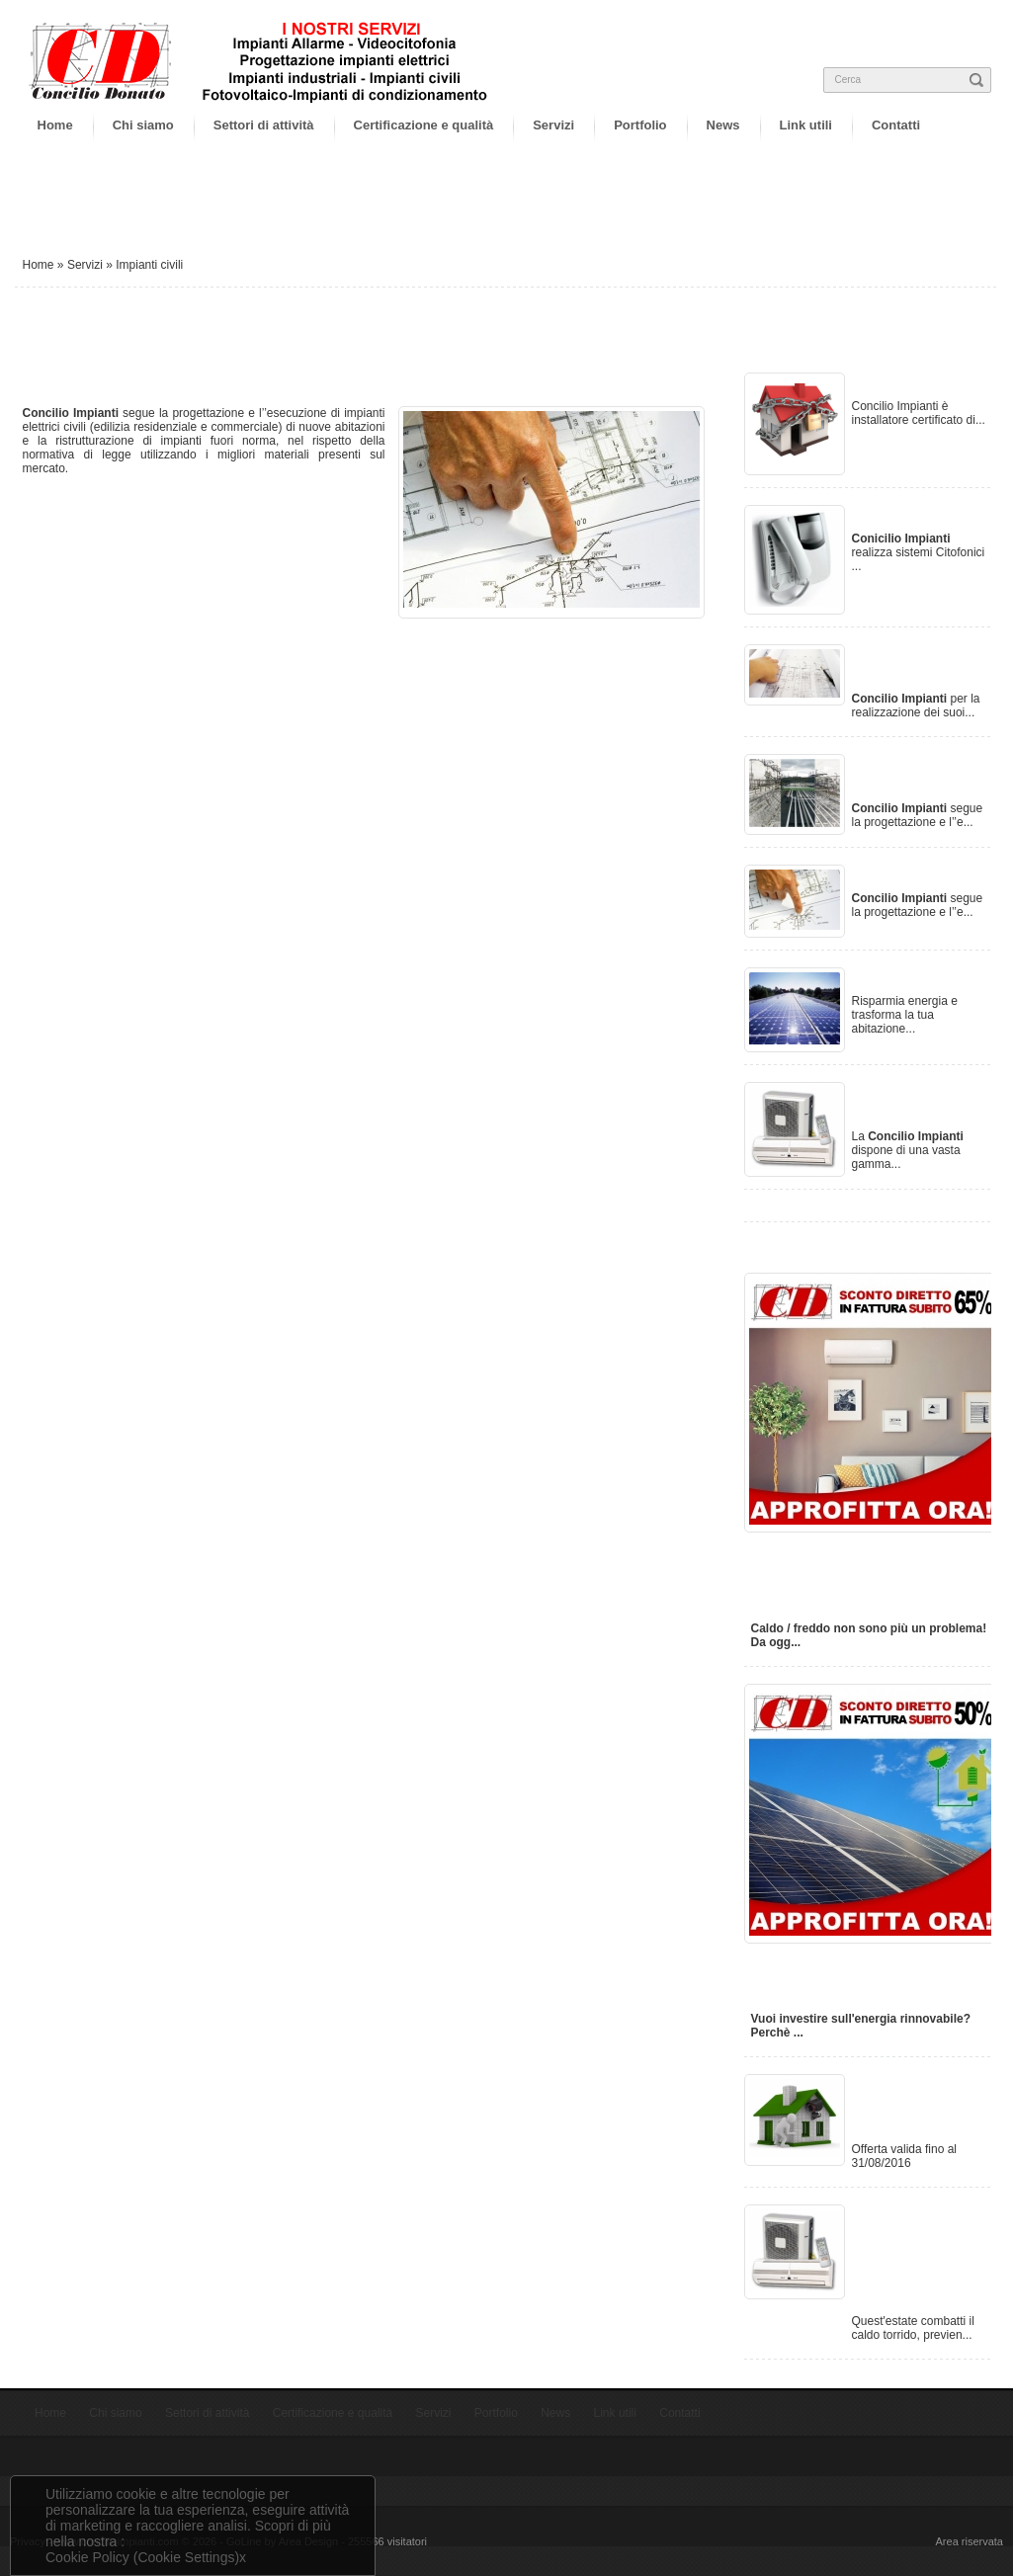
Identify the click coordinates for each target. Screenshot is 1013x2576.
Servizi (553, 125)
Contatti (896, 125)
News (723, 125)
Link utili (806, 125)
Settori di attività (263, 125)
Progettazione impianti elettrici (920, 665)
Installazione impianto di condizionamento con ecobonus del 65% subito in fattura (868, 1575)
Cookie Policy (87, 2557)
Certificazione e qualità (424, 125)
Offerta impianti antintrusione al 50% (918, 2105)
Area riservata (969, 2541)
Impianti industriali (894, 775)
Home (55, 125)
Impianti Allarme (920, 383)
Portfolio (640, 125)
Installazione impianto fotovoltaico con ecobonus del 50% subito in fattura (864, 1975)
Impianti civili (908, 875)
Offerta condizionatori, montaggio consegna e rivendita (915, 2256)
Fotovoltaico (905, 978)
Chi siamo (143, 125)
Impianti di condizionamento (925, 1103)
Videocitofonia (913, 516)
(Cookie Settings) (186, 2557)
